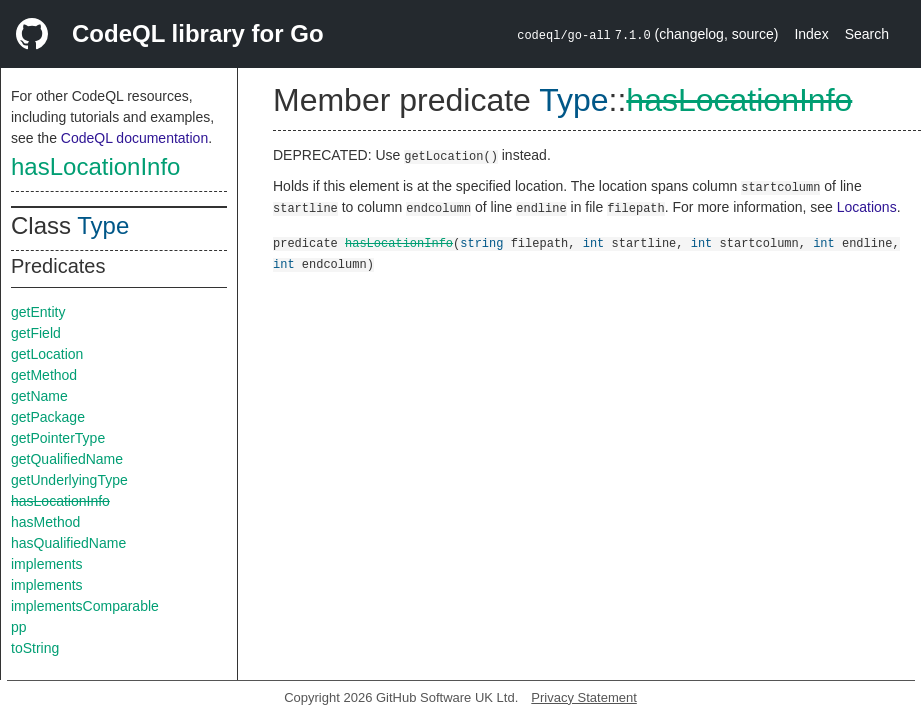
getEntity (38, 312)
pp (19, 627)
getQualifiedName (67, 459)
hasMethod (45, 522)
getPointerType (58, 438)
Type (103, 225)
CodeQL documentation (134, 138)
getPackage (48, 417)
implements (47, 564)
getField (36, 333)
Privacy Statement (584, 697)
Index (811, 34)
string (481, 242)
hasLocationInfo (95, 166)
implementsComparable (85, 606)
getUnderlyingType (69, 480)
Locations (867, 207)
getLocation (47, 354)
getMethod (44, 375)
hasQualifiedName (68, 543)
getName (39, 396)
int (594, 242)
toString (35, 648)
